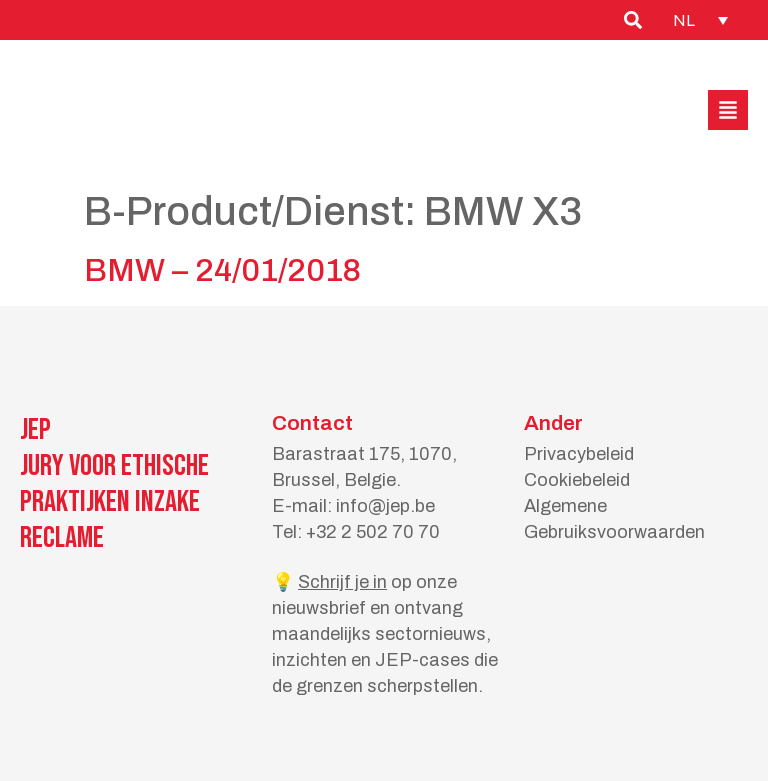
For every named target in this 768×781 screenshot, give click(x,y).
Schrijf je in (342, 582)
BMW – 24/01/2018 (222, 270)
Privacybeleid (579, 454)
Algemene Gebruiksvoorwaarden (614, 519)
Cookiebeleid (577, 480)
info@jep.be (385, 506)
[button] (728, 110)
